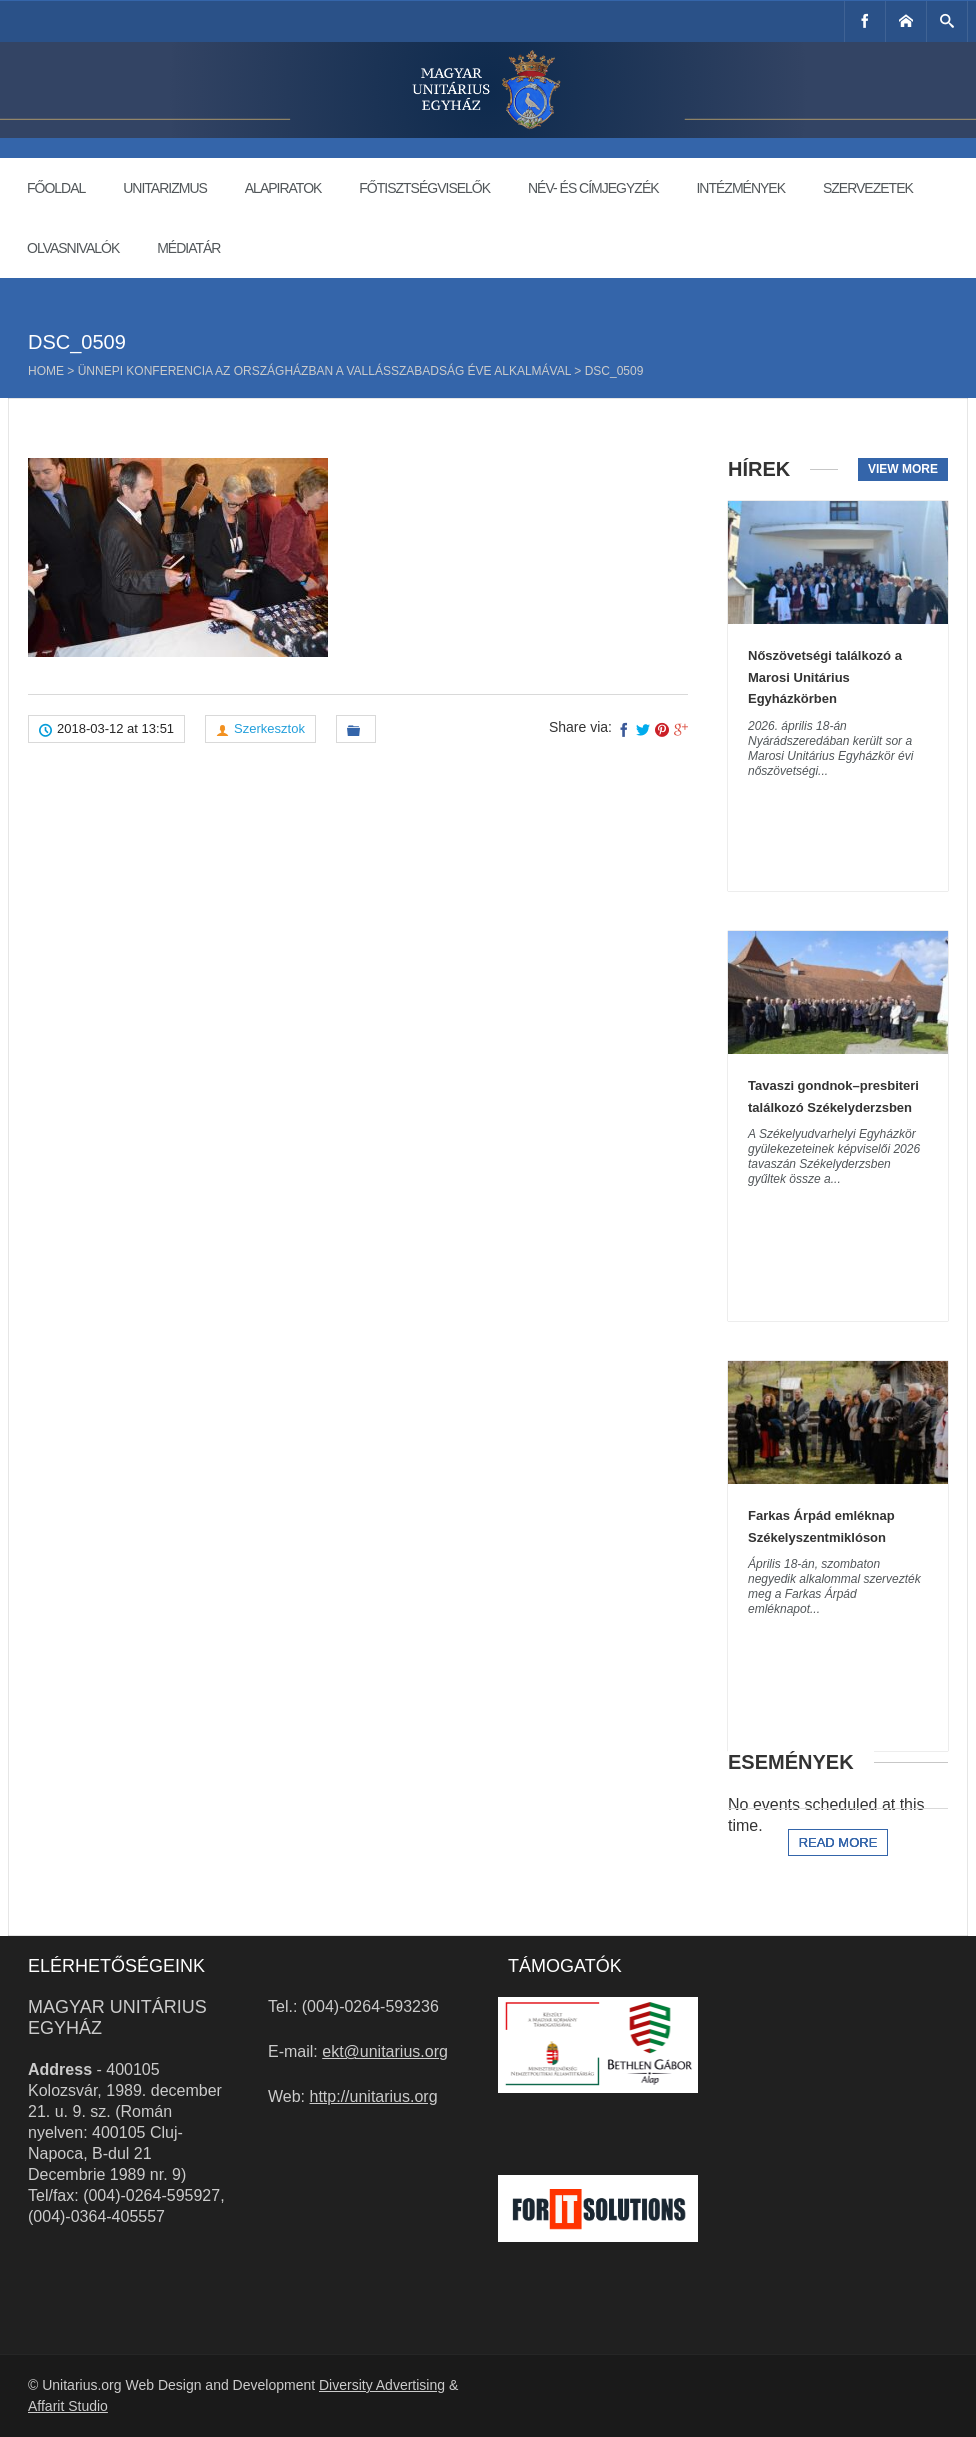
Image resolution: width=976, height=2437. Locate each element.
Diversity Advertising (382, 2385)
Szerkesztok (269, 728)
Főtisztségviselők (424, 188)
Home (46, 371)
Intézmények (740, 188)
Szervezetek (868, 188)
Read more (838, 1842)
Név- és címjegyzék (593, 188)
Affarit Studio (68, 2406)
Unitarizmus (165, 188)
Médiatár (188, 248)
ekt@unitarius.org (385, 2051)
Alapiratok (283, 188)
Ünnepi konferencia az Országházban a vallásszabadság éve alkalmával (324, 371)
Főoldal (56, 188)
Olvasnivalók (73, 248)
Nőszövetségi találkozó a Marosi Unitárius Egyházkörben (825, 677)
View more (903, 469)
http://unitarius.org (374, 2096)
